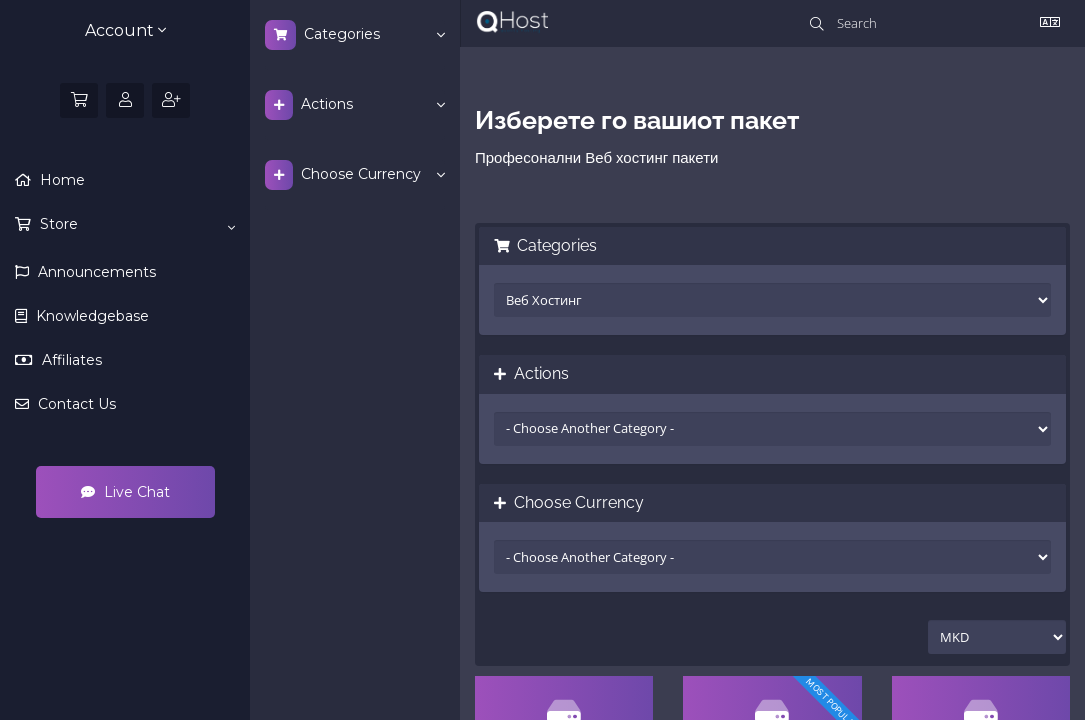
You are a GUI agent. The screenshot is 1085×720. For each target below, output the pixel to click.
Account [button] (125, 30)
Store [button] (135, 225)
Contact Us (75, 404)
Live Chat (125, 492)
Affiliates (70, 360)
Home (60, 180)
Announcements (95, 272)
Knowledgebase (90, 316)
